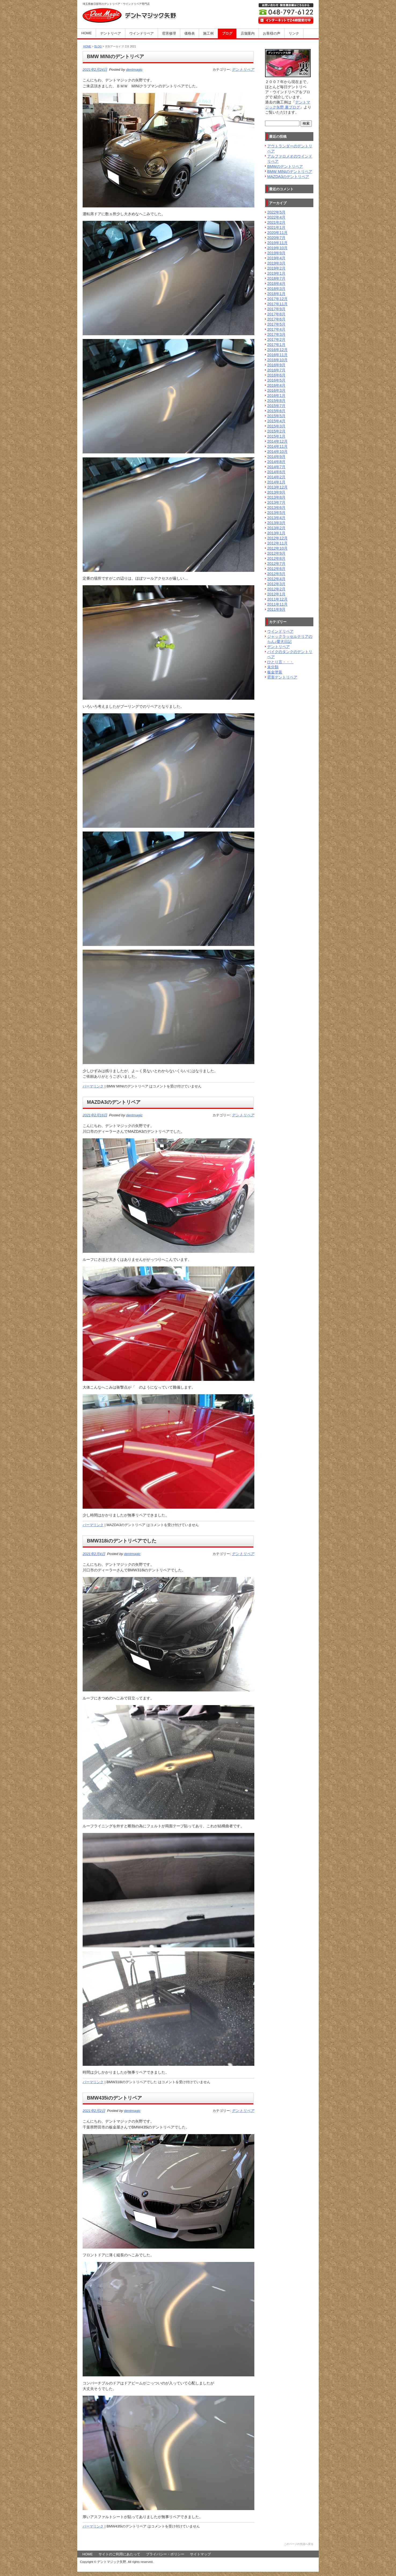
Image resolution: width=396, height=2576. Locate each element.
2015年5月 (276, 416)
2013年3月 (276, 523)
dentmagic (134, 70)
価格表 (189, 33)
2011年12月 (277, 599)
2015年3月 (276, 426)
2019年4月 (276, 258)
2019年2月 (276, 268)
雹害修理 (169, 33)
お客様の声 (271, 33)
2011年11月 (277, 604)
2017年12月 (277, 299)
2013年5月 (276, 512)
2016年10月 (277, 360)
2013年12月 (277, 487)
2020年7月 (276, 238)
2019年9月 (276, 253)
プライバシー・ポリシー (165, 2554)
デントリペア (110, 33)
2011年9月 (276, 609)
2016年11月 (277, 355)
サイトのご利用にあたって (119, 2554)
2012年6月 (276, 568)
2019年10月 (277, 248)
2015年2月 (276, 431)
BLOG (98, 46)
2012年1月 (276, 594)
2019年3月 (276, 263)
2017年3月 (276, 334)
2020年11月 (277, 232)
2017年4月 (276, 329)
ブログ (227, 33)
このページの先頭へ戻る (298, 2544)
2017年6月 (276, 319)
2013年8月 (276, 497)
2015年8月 (276, 400)
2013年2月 (276, 528)
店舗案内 (248, 33)
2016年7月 (276, 370)
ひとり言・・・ (280, 662)
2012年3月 (276, 584)
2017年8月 (276, 314)
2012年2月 (276, 589)
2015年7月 (276, 406)
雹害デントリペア (282, 677)
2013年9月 (276, 492)
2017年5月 (276, 324)
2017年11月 (277, 304)
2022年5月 (276, 212)
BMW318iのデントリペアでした (121, 1541)
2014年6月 (276, 472)
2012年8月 (276, 558)
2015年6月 (276, 411)
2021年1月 (276, 227)
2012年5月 (276, 574)
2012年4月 (276, 579)
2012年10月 (277, 548)
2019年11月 (277, 243)
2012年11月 (277, 543)
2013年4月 (276, 518)
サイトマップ (200, 2554)
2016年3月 (276, 390)
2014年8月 (276, 462)
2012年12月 (277, 538)
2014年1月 (276, 482)
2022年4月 (276, 217)
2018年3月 (276, 288)
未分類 (272, 667)
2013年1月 (276, 533)
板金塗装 (274, 672)
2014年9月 (276, 456)
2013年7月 (276, 502)
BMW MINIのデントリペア (115, 56)
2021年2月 (276, 222)
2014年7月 (276, 467)
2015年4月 (276, 421)
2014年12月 (277, 441)
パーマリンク (93, 1086)
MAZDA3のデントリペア (114, 1102)
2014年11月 (277, 446)
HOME (86, 33)
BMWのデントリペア (285, 166)
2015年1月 (276, 436)
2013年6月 (276, 507)
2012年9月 (276, 553)
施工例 (208, 33)
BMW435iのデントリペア (114, 2098)
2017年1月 (276, 344)
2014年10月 (277, 451)
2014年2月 (276, 477)
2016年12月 (277, 350)
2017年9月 (276, 309)
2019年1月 (276, 273)
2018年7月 (276, 278)
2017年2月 (276, 339)
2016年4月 (276, 385)
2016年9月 (276, 365)
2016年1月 (276, 395)
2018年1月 (276, 294)
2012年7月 (276, 563)
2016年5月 (276, 380)
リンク (294, 33)
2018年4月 (276, 283)
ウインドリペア (141, 33)
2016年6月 (276, 375)
